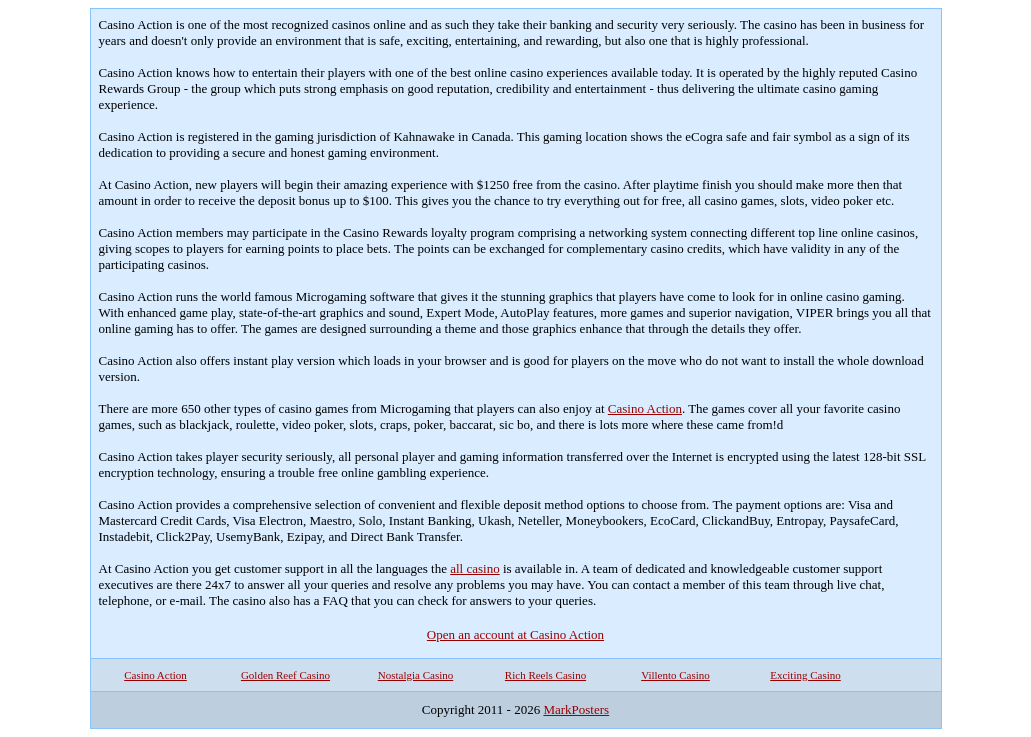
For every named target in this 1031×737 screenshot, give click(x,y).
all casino (474, 568)
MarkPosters (576, 709)
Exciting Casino (805, 675)
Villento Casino (675, 675)
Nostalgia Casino (415, 675)
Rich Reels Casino (545, 675)
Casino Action (645, 408)
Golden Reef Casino (285, 675)
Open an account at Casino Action (515, 634)
